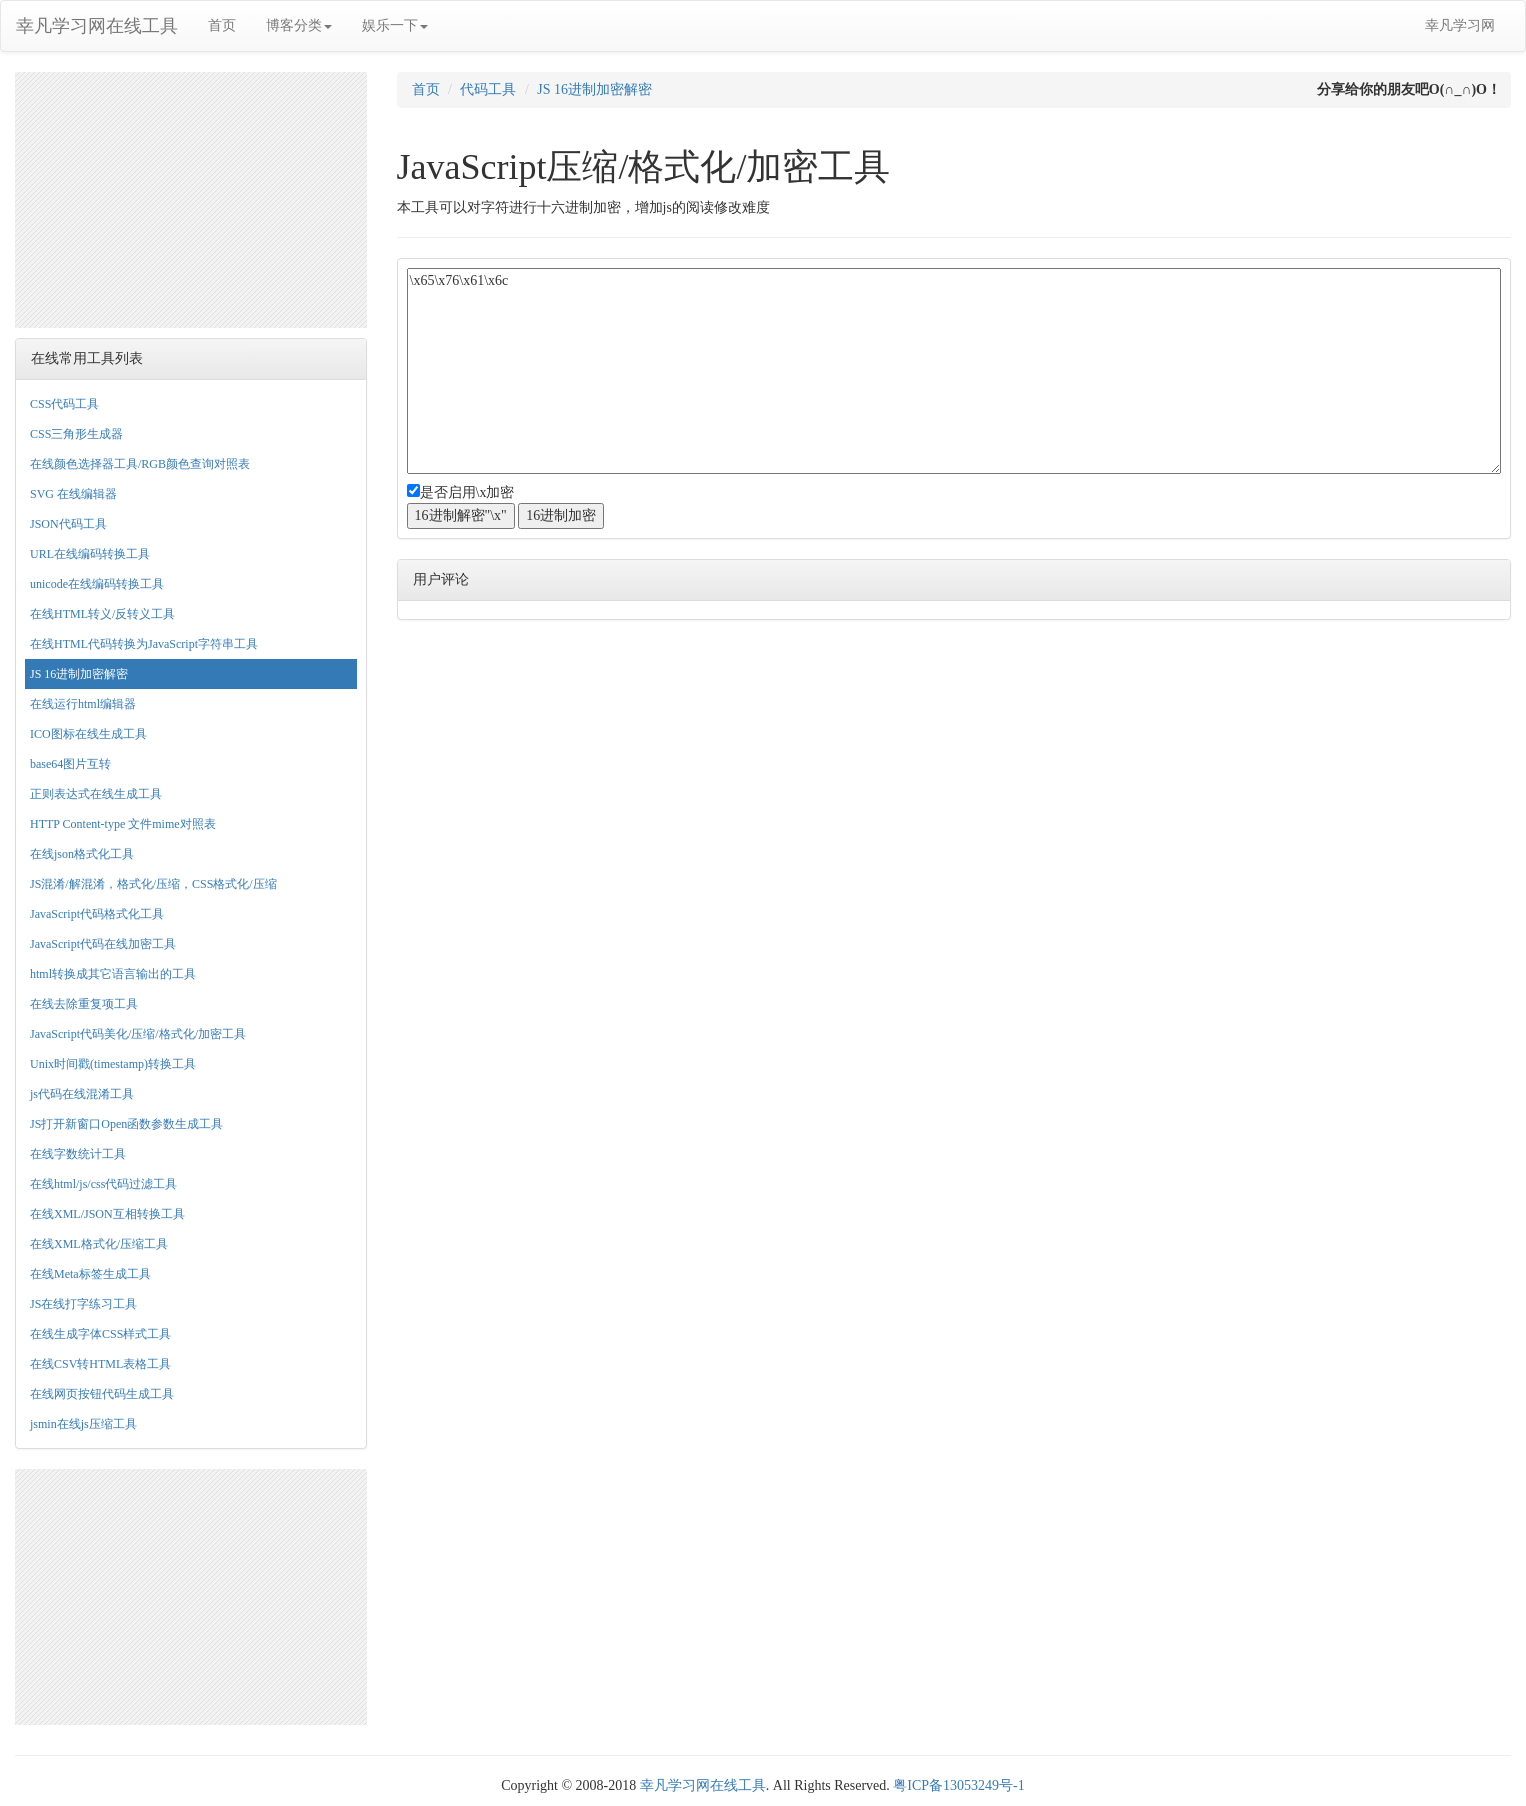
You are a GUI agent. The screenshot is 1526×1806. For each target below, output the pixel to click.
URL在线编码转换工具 (90, 554)
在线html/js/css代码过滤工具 (103, 1184)
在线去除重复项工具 (84, 1004)
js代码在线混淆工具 (82, 1094)
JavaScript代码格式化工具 (97, 914)
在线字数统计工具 (78, 1154)
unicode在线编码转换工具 (97, 584)
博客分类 (299, 25)
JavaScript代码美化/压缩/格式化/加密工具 (138, 1034)
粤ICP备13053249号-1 (958, 1785)
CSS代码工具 (64, 404)
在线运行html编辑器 (83, 704)
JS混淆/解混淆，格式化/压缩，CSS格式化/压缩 (153, 884)
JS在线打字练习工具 (83, 1304)
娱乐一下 (395, 25)
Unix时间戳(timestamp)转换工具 (113, 1064)
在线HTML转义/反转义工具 (102, 614)
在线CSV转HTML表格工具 (100, 1364)
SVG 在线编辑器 (73, 494)
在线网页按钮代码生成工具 (102, 1394)
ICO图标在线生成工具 (88, 734)
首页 (222, 25)
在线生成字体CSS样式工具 (100, 1334)
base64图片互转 (70, 764)
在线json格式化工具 (82, 854)
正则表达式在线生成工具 (96, 794)
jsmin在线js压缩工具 (83, 1424)
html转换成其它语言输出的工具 (113, 974)
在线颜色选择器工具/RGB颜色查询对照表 (140, 464)
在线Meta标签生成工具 (90, 1274)
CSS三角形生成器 (76, 434)
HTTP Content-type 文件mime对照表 (123, 824)
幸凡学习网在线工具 (97, 26)
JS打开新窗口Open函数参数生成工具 (126, 1124)
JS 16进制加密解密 (79, 674)
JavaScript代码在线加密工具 (103, 944)
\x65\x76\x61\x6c (954, 371)
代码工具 (488, 89)
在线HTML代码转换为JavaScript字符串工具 (144, 644)
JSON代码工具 (68, 524)
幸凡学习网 (1460, 25)
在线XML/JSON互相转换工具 (107, 1214)
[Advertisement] (191, 197)
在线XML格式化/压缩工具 (99, 1244)
